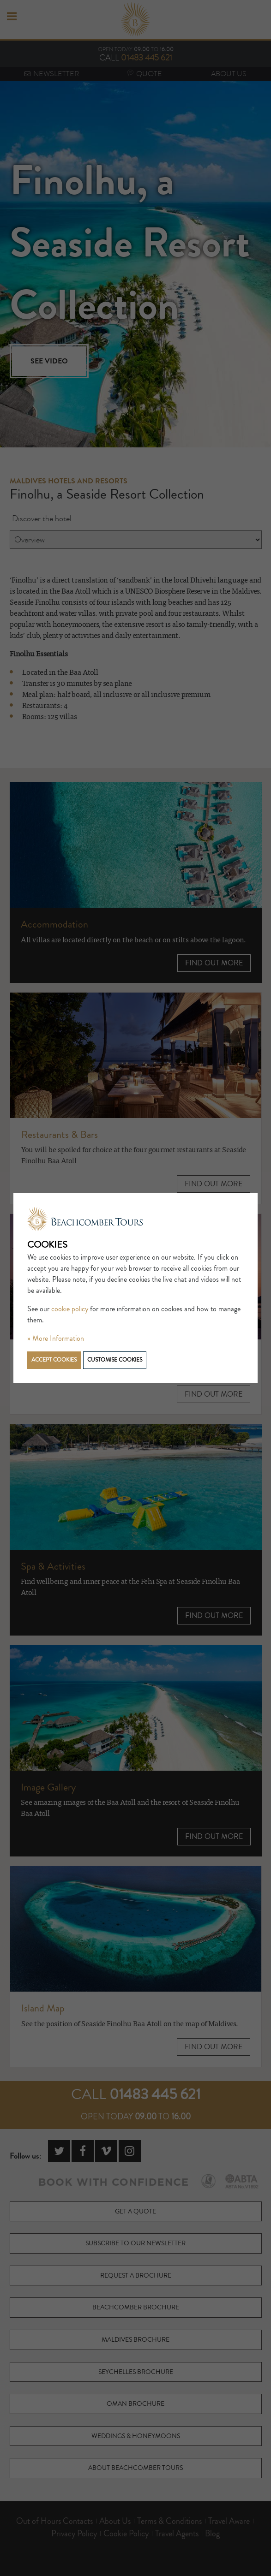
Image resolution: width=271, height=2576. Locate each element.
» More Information (55, 1338)
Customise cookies (114, 1360)
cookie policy (69, 1309)
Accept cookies (54, 1360)
